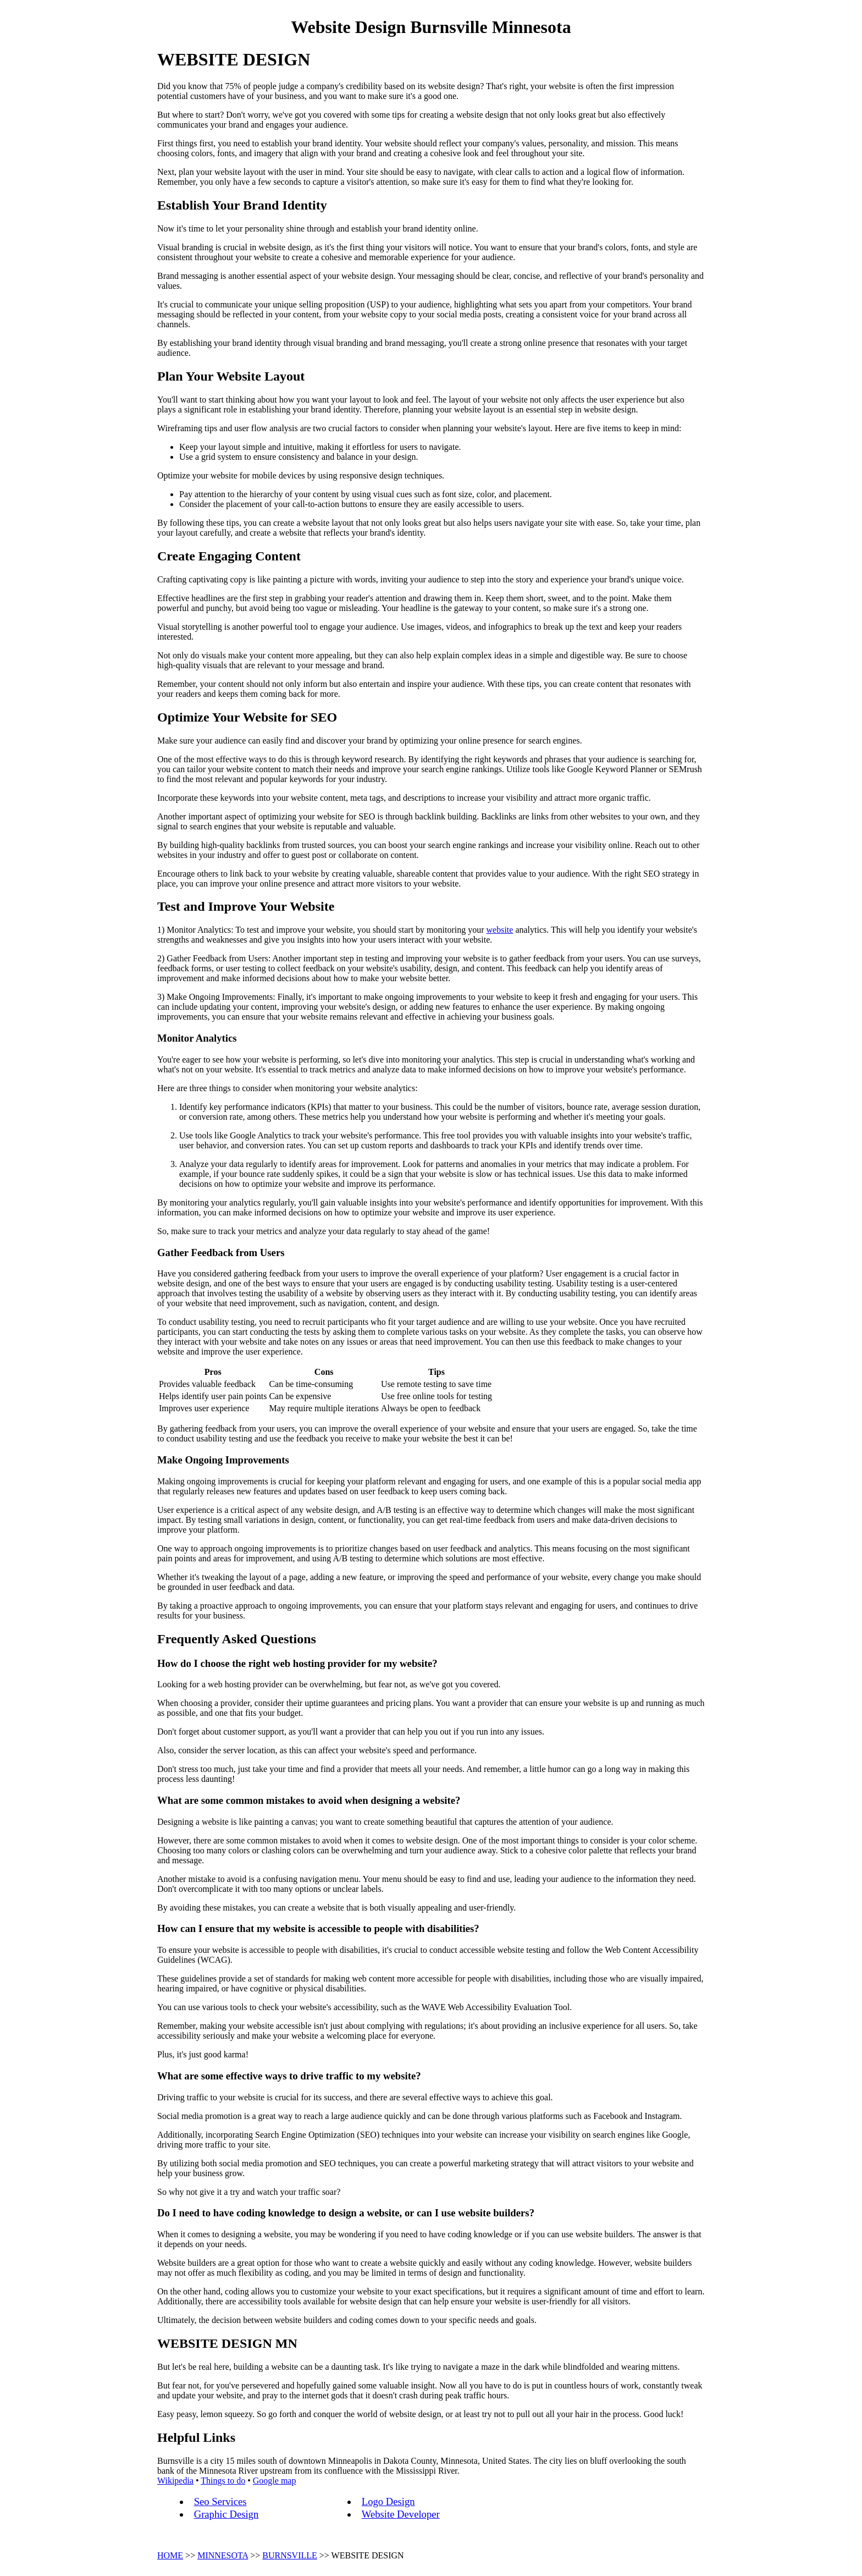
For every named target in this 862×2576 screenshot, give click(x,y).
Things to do (223, 2480)
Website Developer (401, 2514)
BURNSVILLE (289, 2555)
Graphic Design (226, 2514)
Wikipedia (175, 2480)
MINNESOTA (222, 2555)
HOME (170, 2555)
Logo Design (388, 2501)
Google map (274, 2480)
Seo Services (220, 2501)
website (500, 929)
